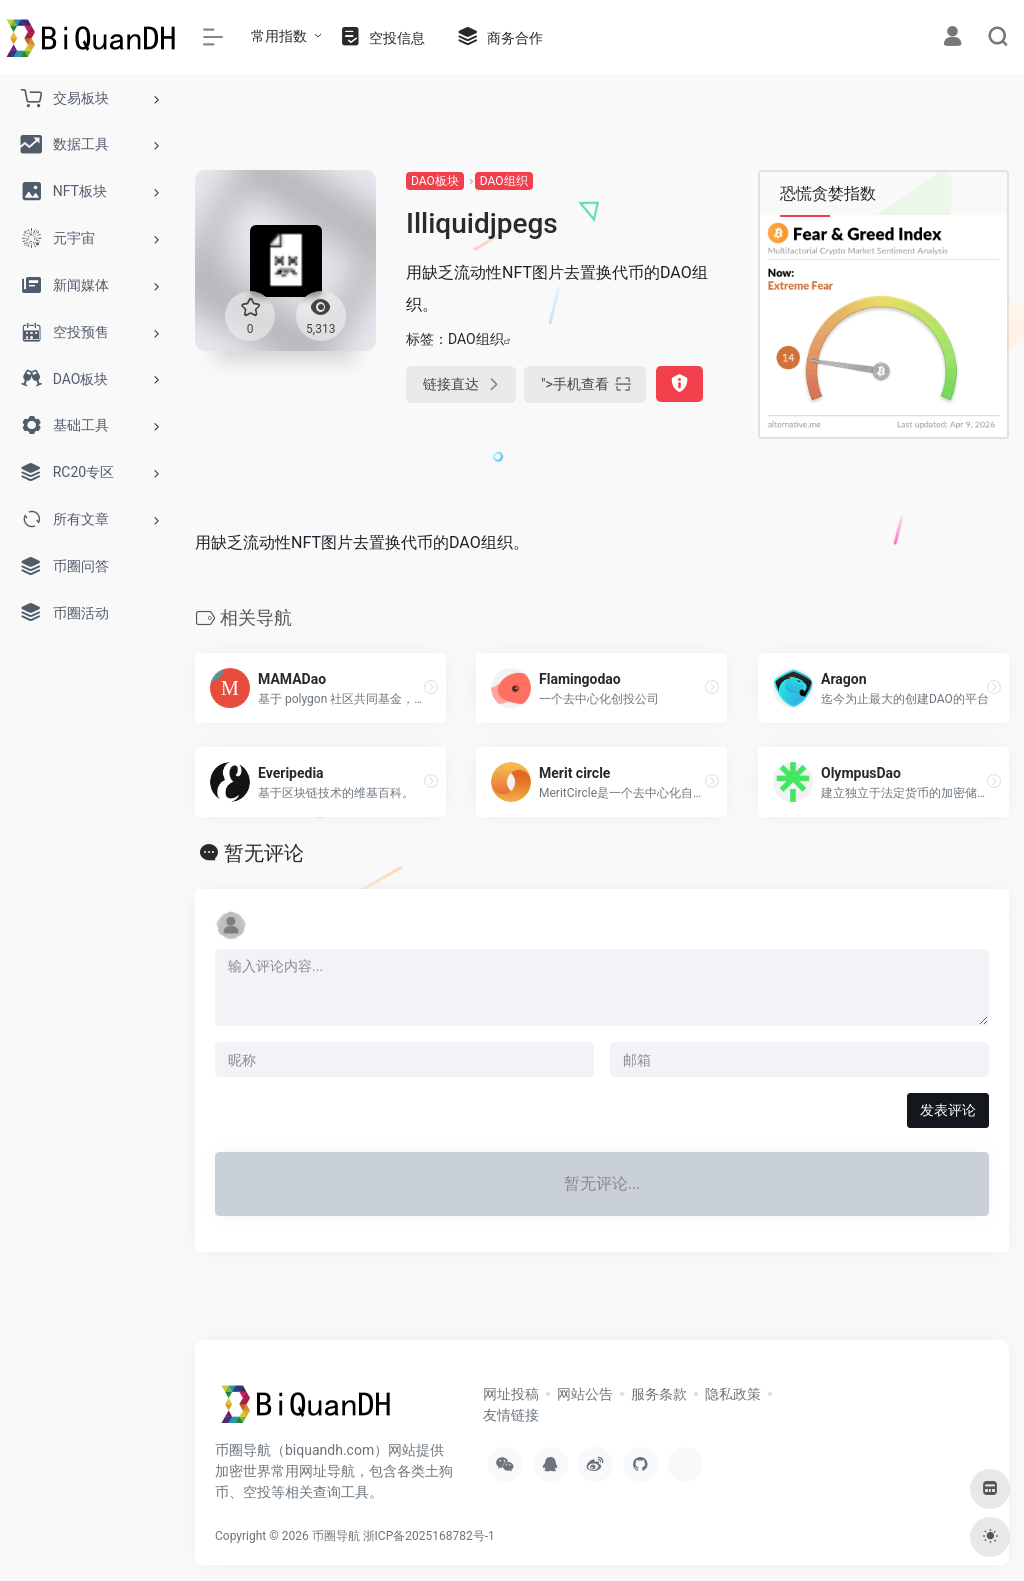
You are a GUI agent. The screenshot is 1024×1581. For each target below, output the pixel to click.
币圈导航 (336, 1536)
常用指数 (279, 36)
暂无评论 (264, 853)
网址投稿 (511, 1394)
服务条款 (659, 1394)
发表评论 (948, 1110)
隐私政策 (733, 1394)
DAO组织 (504, 181)
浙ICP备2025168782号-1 (429, 1536)
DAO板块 (435, 181)
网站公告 (585, 1394)
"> (585, 384)
